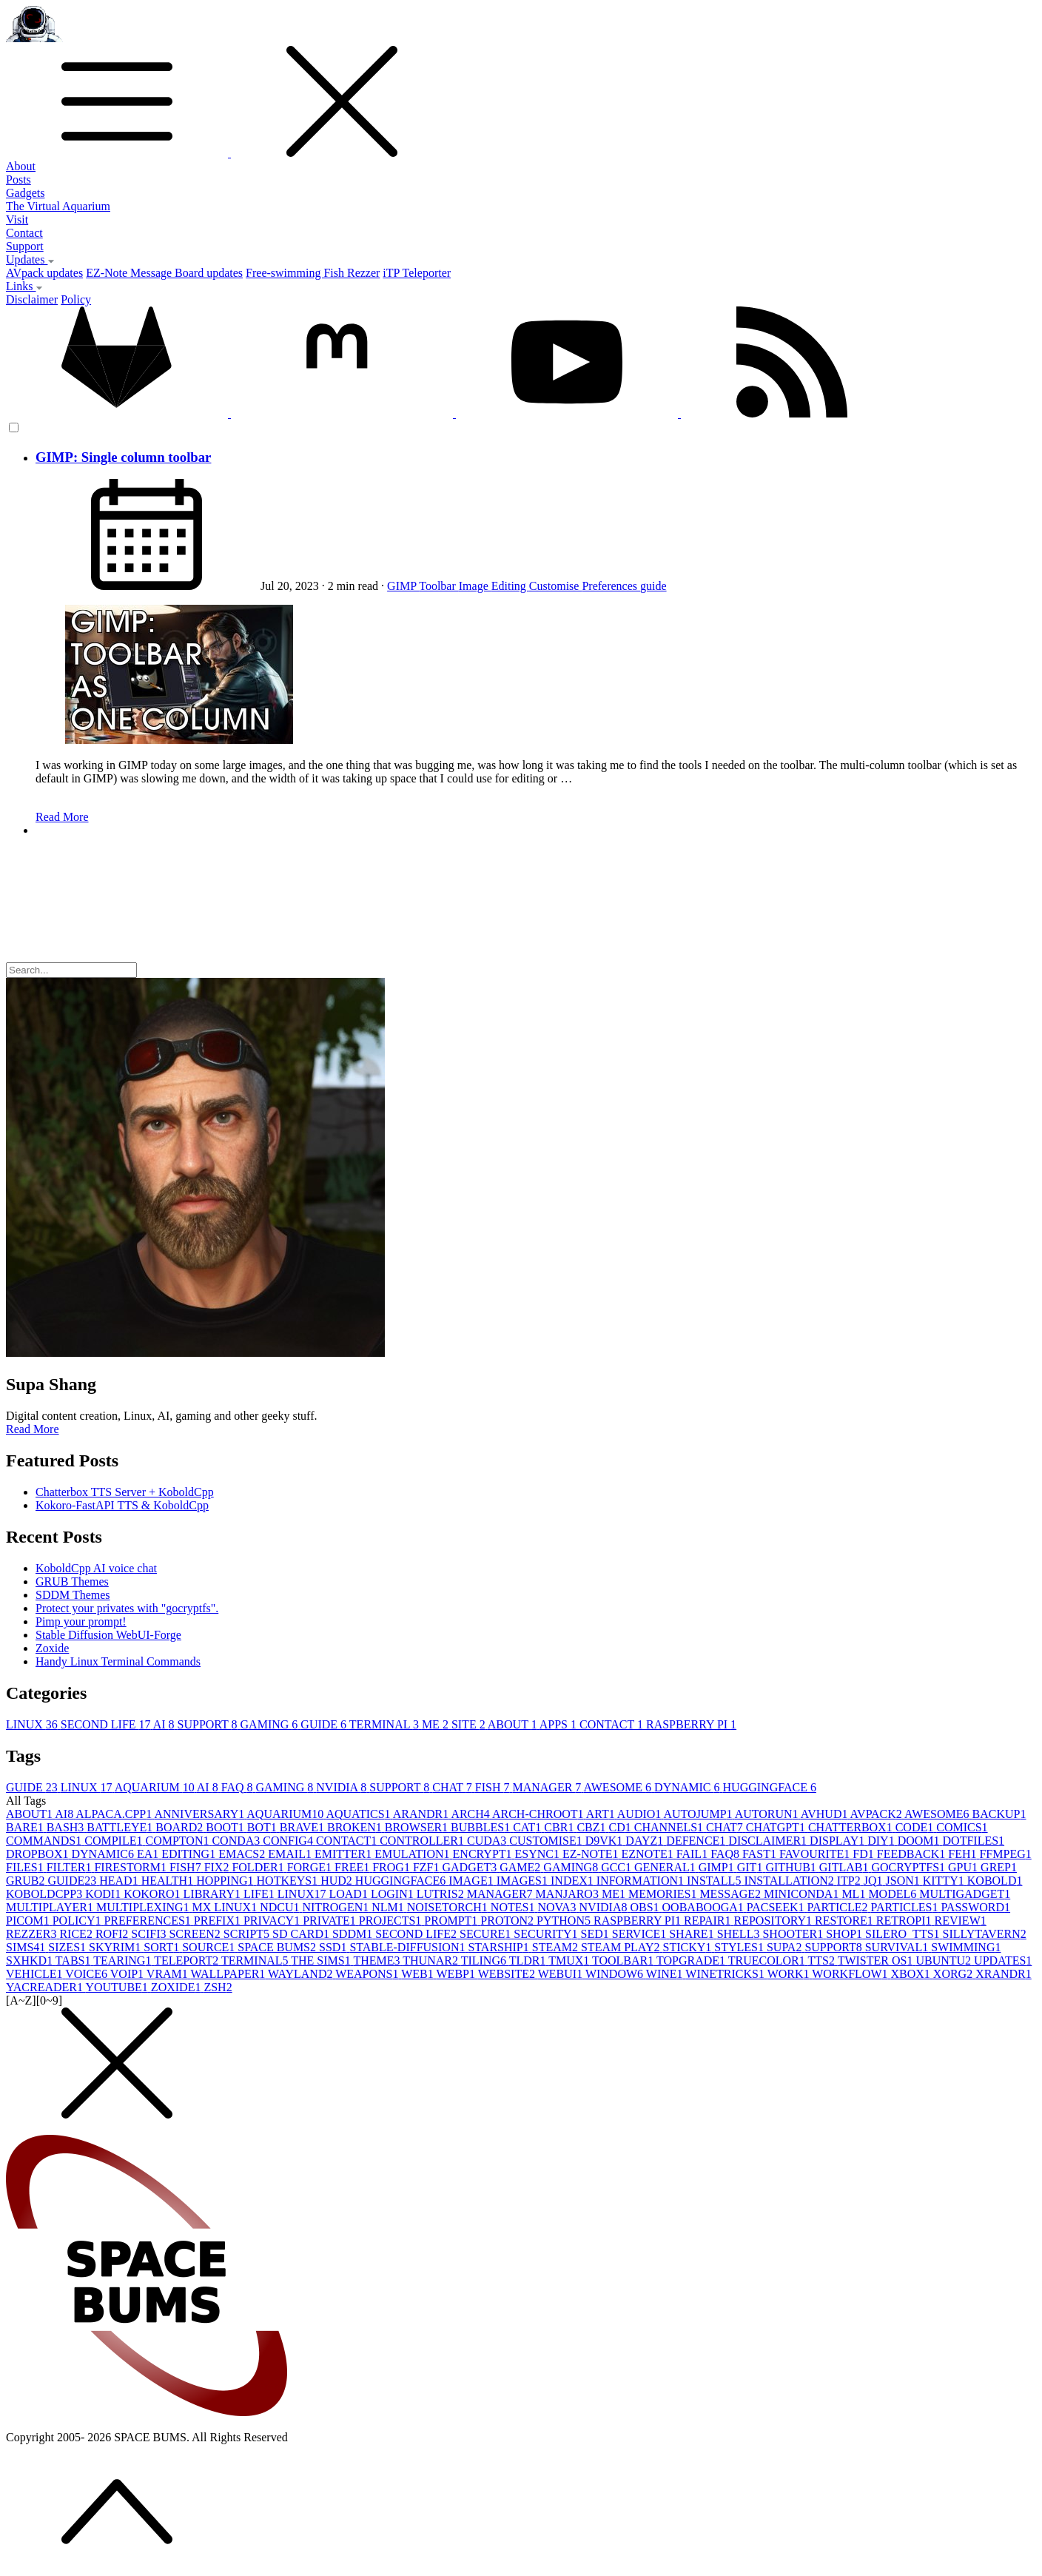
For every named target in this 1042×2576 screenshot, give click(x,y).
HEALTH (169, 1880)
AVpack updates (44, 272)
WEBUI (561, 1974)
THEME (378, 1960)
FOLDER (259, 1867)
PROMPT (452, 1920)
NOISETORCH (449, 1907)
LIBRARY (213, 1894)
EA (149, 1854)
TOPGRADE (692, 1960)
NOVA (558, 1907)
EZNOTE (649, 1854)
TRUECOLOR (768, 1960)
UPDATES (1003, 1960)
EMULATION (413, 1854)
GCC (617, 1867)
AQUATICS (359, 1814)
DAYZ (645, 1840)
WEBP (457, 1974)
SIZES (68, 1947)
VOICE (87, 1974)
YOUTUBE (117, 1987)
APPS (559, 1724)
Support (25, 246)
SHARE (692, 1934)
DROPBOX (38, 1854)
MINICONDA (802, 1894)
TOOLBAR (624, 1960)
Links (24, 286)
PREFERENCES (148, 1920)
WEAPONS (368, 1974)
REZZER (32, 1934)
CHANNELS (670, 1827)
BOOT (226, 1827)
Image (475, 586)
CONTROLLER (423, 1840)
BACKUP (999, 1814)
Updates (30, 259)
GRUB (26, 1880)
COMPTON (178, 1840)
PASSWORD (975, 1907)
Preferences (611, 586)
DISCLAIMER (769, 1840)
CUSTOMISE (547, 1840)
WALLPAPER (229, 1974)
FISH (494, 1787)
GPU (964, 1867)
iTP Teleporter (417, 272)
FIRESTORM (131, 1867)
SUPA (785, 1947)
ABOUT (514, 1724)
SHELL (740, 1934)
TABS (74, 1960)
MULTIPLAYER (51, 1907)
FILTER (71, 1867)
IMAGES (524, 1880)
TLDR (529, 1960)
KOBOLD (995, 1880)
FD (864, 1854)
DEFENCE (697, 1840)
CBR (560, 1827)
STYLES (740, 1947)
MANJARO (569, 1894)
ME (436, 1724)
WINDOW (615, 1974)
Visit (17, 219)
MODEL (893, 1894)
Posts (18, 179)
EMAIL (291, 1854)
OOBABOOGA (704, 1907)
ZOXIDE (177, 1987)
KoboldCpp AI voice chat (96, 1568)
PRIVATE (331, 1920)
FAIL (693, 1854)
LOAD (349, 1894)
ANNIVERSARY (200, 1814)
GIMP (403, 586)
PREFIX (218, 1920)
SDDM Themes (73, 1595)
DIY (882, 1840)
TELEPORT (187, 1960)
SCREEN (196, 1934)
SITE (469, 1724)
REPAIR (708, 1920)
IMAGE (472, 1880)
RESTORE (845, 1920)
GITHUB (792, 1867)
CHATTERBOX (851, 1827)
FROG (392, 1867)
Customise (555, 586)
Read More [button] (32, 1429)
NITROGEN (337, 1907)
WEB (418, 1974)
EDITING (189, 1854)
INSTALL (715, 1880)
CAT (528, 1827)
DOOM (920, 1840)
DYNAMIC (688, 1787)
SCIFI (150, 1934)
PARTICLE (838, 1907)
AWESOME (618, 1787)
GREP (999, 1867)
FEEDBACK (912, 1854)
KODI (104, 1894)
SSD (334, 1947)
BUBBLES (482, 1827)
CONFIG (289, 1840)
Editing (510, 586)
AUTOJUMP (698, 1814)
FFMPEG (1005, 1854)
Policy (76, 299)
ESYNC (538, 1854)
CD (621, 1827)
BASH (67, 1827)
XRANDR (1003, 1974)
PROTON (508, 1920)
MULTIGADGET (964, 1894)
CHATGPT (777, 1827)
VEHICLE (35, 1974)
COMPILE (114, 1840)
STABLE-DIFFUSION (408, 1947)
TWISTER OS (877, 1960)
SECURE (487, 1934)
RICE (77, 1934)
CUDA (488, 1840)
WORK (790, 1974)
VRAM (169, 1974)
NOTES (514, 1907)
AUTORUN (768, 1814)
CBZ (592, 1827)
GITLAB (845, 1867)
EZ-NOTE (592, 1854)
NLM (389, 1907)
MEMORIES (663, 1894)
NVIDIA (342, 1787)
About (21, 166)
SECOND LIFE (107, 1724)
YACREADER (45, 1987)
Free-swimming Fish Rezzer (313, 272)
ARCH (471, 1814)
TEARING (123, 1960)
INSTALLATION (790, 1880)
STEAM (556, 1947)
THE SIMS (322, 1960)
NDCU (281, 1907)
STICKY (689, 1947)
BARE (26, 1827)
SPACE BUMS (278, 1947)
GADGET (471, 1867)
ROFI (113, 1934)
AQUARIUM (156, 1787)
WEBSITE (508, 1974)
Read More (62, 817)
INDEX (573, 1880)
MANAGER (547, 1787)
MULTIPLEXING (144, 1907)
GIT (751, 1867)
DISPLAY (838, 1840)
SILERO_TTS (903, 1934)
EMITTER (344, 1854)
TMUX (570, 1960)
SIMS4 (27, 1947)
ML (854, 1894)
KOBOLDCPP (45, 1894)
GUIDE (324, 1724)
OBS (646, 1907)
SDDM (353, 1934)
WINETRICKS (726, 1974)
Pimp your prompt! (81, 1621)
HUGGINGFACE (769, 1787)
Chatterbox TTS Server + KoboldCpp (125, 1492)
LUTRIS (442, 1894)
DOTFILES (974, 1840)
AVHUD (825, 1814)
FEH (963, 1854)
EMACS (243, 1854)
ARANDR (422, 1814)
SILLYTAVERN (984, 1934)
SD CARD (302, 1934)
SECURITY (547, 1934)
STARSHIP (499, 1947)
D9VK (605, 1840)
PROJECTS (391, 1920)
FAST (760, 1854)
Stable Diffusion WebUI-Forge (108, 1635)
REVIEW (960, 1920)
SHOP (845, 1934)
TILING (485, 1960)
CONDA (237, 1840)
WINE (665, 1974)
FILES (26, 1867)
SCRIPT (247, 1934)
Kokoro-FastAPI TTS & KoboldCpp (122, 1505)
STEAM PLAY (622, 1947)
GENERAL (666, 1867)
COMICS (961, 1827)
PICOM (29, 1920)
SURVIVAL (898, 1947)
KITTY (945, 1880)
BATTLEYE (121, 1827)
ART (601, 1814)
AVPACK (877, 1814)
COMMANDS (45, 1840)
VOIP (128, 1974)
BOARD (180, 1827)
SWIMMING (966, 1947)
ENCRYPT (484, 1854)
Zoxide (52, 1648)
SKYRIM (116, 1947)
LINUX (33, 1724)
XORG (954, 1974)
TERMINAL (385, 1724)
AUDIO (640, 1814)
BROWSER (418, 1827)
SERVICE (640, 1934)
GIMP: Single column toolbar (123, 457)
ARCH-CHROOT (539, 1814)
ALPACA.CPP (114, 1814)
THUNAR (431, 1960)
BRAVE (303, 1827)
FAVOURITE (816, 1854)
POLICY (78, 1920)
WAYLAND (301, 1974)
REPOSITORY (775, 1920)
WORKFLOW (851, 1974)
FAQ (238, 1787)
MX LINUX (226, 1907)
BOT (263, 1827)
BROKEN (356, 1827)
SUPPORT (209, 1724)
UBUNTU (944, 1960)
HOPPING (226, 1880)
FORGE (311, 1867)
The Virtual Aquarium (58, 206)
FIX (218, 1867)
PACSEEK (777, 1907)
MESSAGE (731, 1894)
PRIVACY (273, 1920)
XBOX (911, 1974)
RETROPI (905, 1920)
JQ (875, 1880)
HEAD (120, 1880)
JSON (904, 1880)
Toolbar (439, 586)
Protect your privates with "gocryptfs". (127, 1608)
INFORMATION (641, 1880)
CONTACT (612, 1724)
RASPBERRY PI (691, 1724)
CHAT (453, 1787)
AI (165, 1724)
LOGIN (394, 1894)
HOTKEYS (289, 1880)
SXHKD (31, 1960)
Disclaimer (32, 299)
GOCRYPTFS (909, 1867)
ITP (850, 1880)
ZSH (218, 1987)
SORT (163, 1947)
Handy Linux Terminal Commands (118, 1661)
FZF (428, 1867)
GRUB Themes (72, 1581)
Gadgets (25, 193)
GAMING (271, 1724)
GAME (521, 1867)
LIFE (260, 1894)
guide (653, 586)
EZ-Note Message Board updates (164, 272)
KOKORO (153, 1894)
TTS (822, 1960)
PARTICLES (905, 1907)
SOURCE (210, 1947)
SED (596, 1934)
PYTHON (565, 1920)
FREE (353, 1867)
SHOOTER (794, 1934)
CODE (916, 1827)
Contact (24, 233)
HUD (337, 1880)
